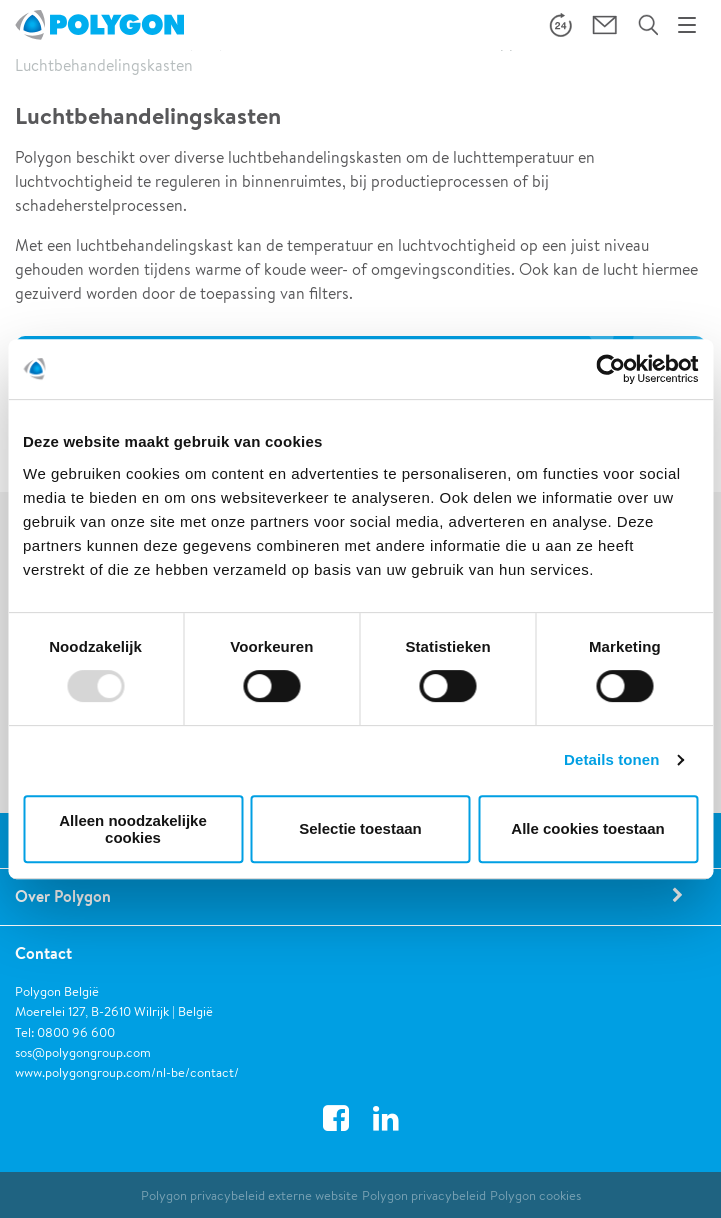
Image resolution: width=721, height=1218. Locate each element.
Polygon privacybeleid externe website (249, 1195)
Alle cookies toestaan (587, 828)
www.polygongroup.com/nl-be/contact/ (127, 1072)
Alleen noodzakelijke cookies (133, 829)
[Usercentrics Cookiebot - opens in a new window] (610, 369)
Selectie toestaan (360, 828)
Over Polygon (63, 896)
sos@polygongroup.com (83, 1052)
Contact (43, 953)
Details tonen (611, 759)
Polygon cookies (535, 1195)
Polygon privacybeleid (424, 1195)
